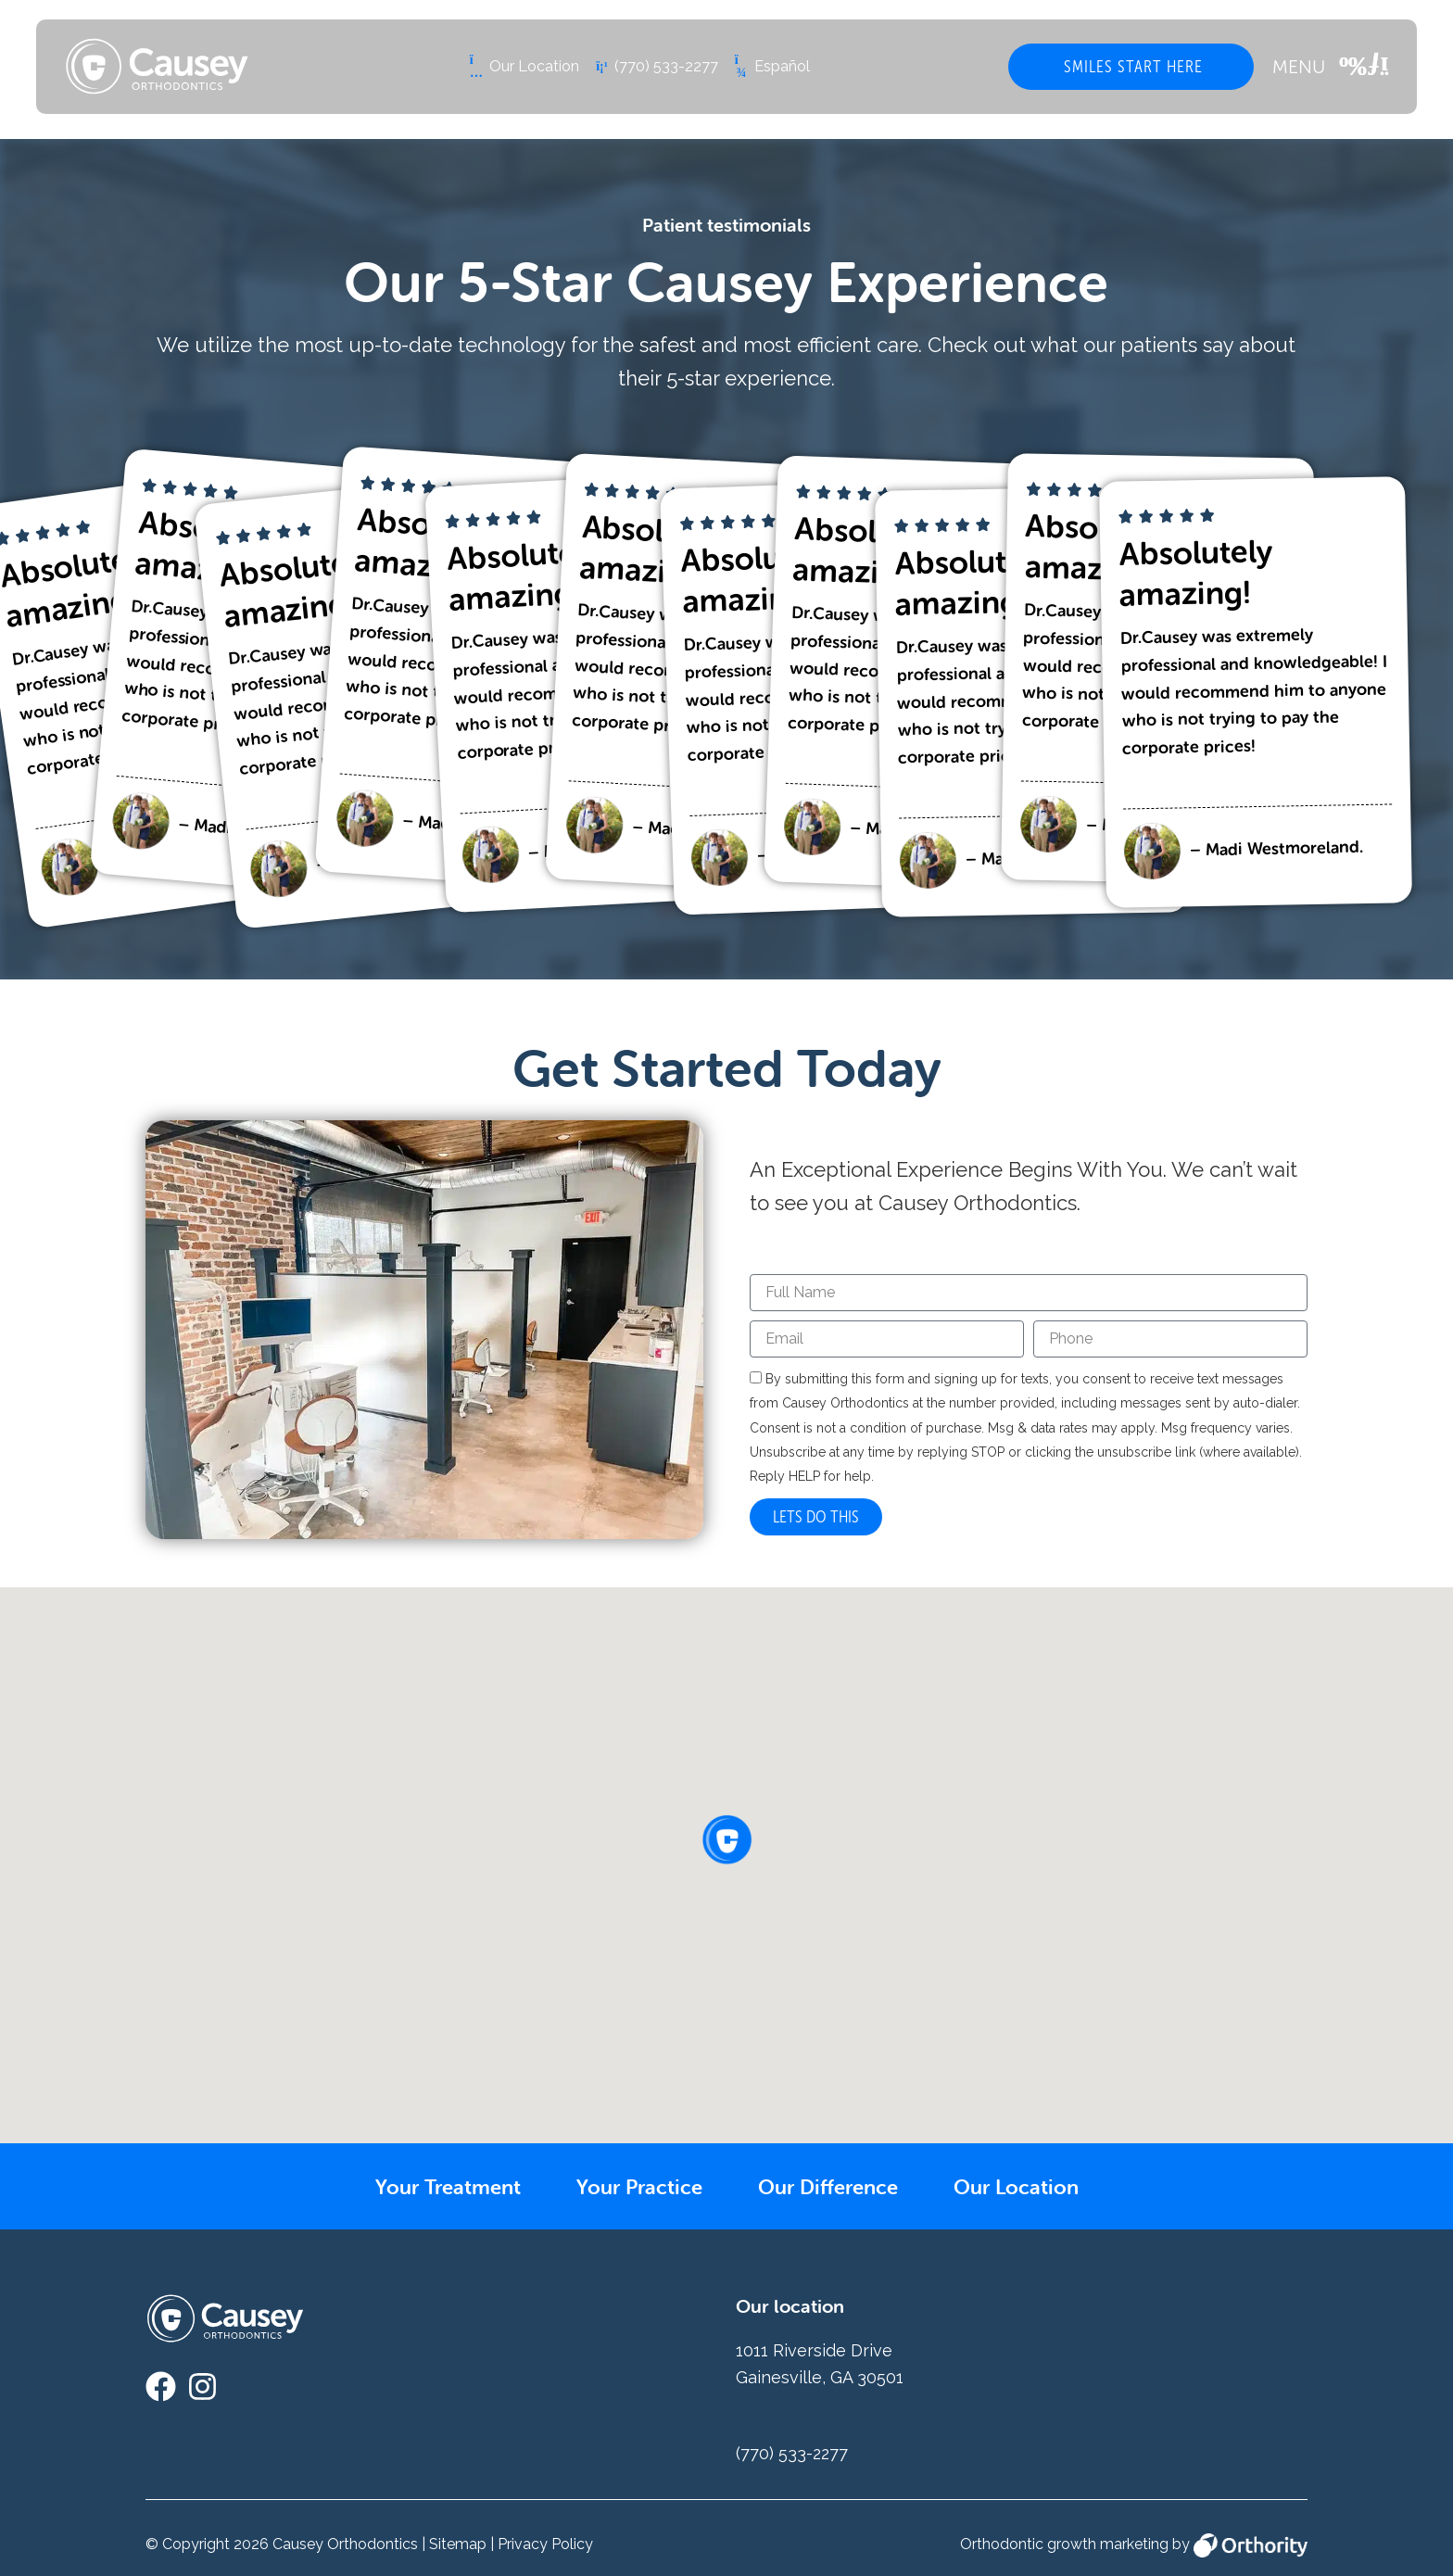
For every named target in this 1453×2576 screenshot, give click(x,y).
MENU (1298, 67)
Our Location (1042, 2186)
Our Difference (837, 2186)
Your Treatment (424, 2186)
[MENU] (1363, 67)
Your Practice (632, 2186)
